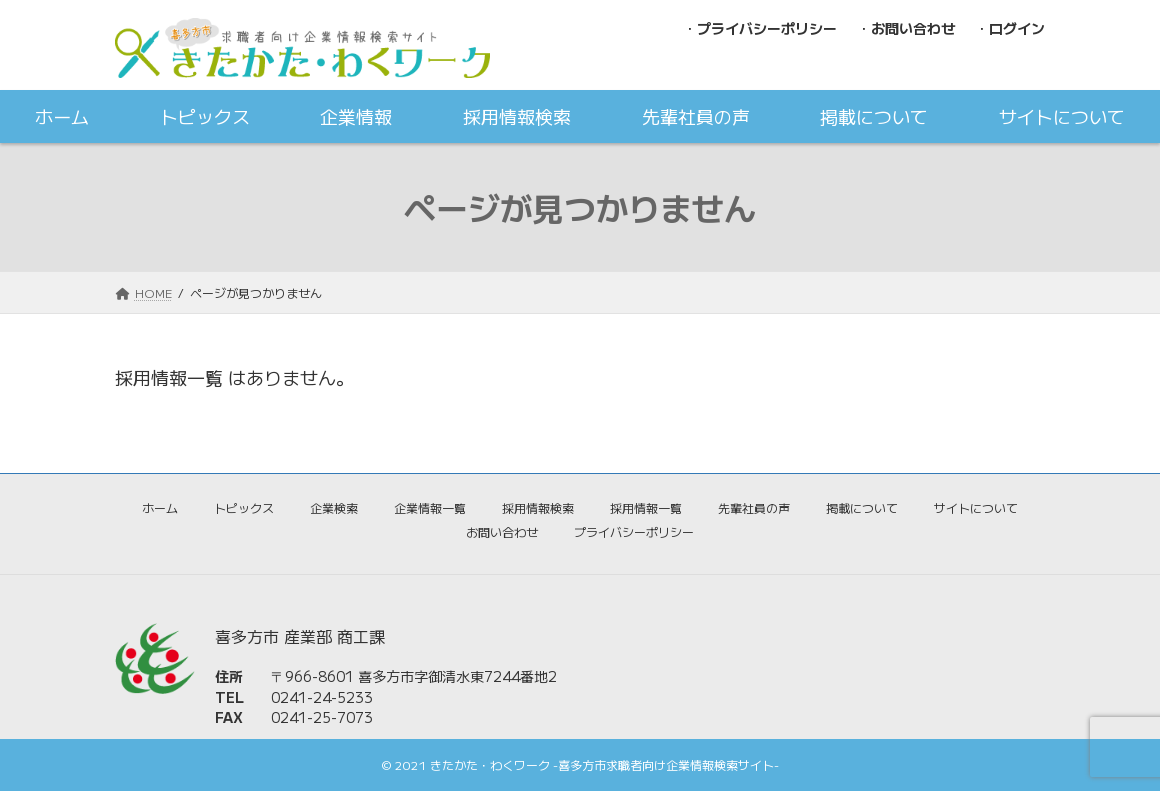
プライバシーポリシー (634, 531)
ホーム (160, 507)
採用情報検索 (538, 507)
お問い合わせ (502, 531)
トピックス (244, 507)
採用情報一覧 (646, 507)
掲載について (862, 507)
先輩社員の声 (754, 507)
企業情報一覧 (430, 507)
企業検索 (334, 507)
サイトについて (976, 507)
